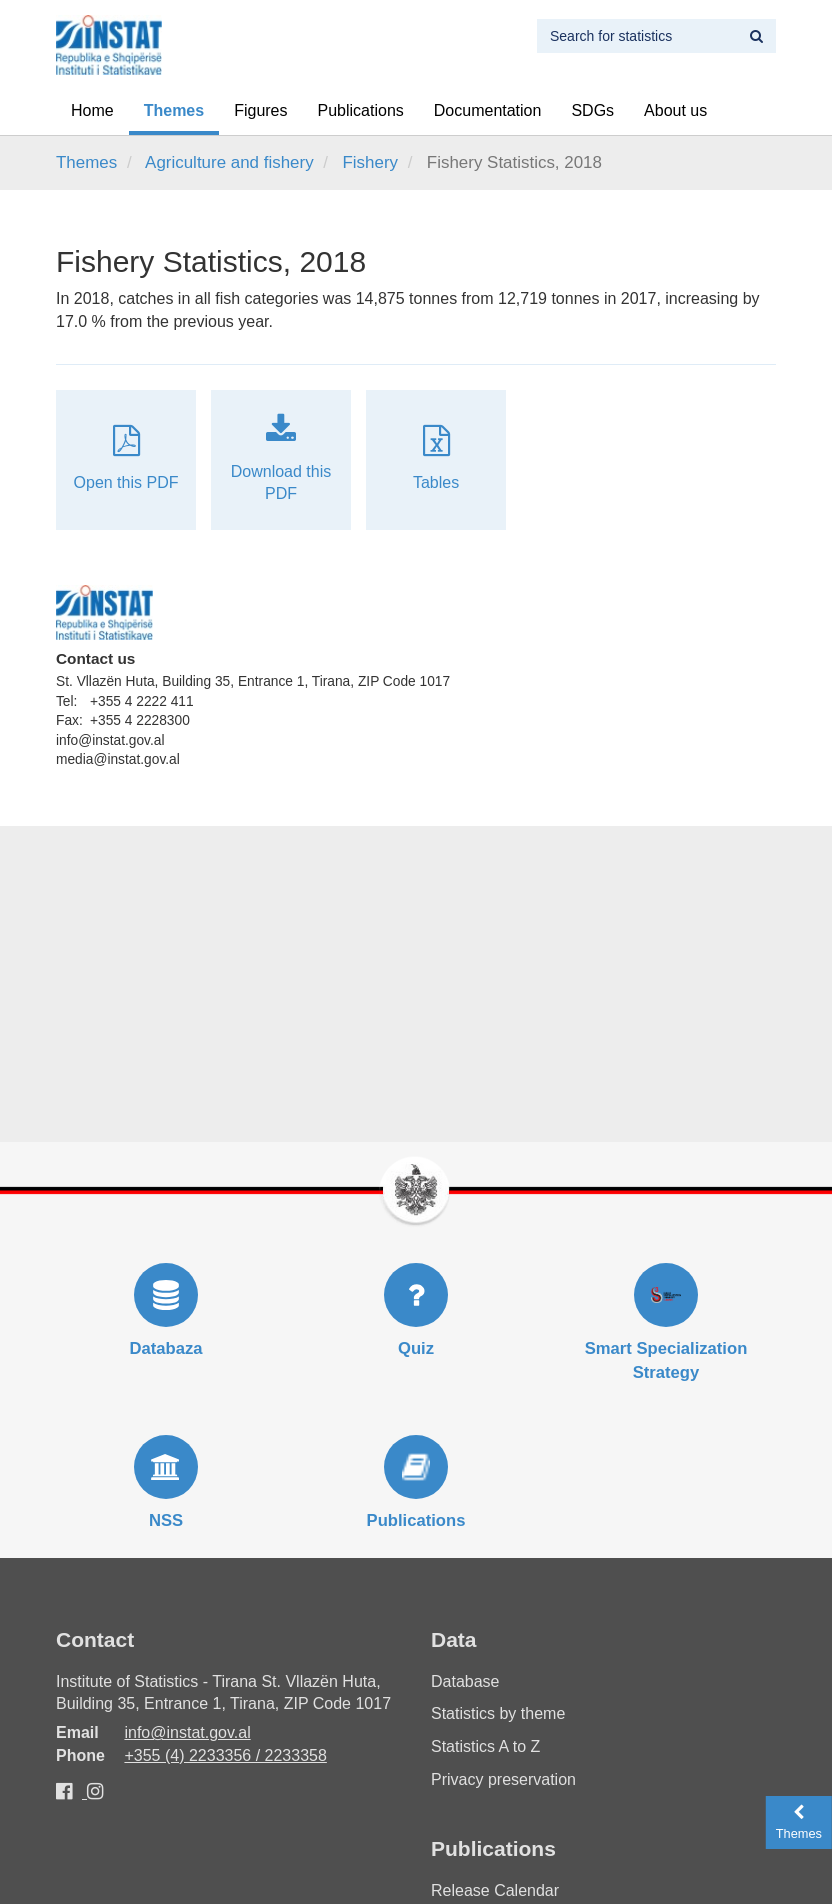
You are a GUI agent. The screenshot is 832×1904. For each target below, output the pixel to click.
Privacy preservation (503, 1779)
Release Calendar (495, 1890)
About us (675, 110)
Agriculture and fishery (229, 162)
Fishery (370, 162)
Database (465, 1681)
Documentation (488, 110)
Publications (361, 110)
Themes (174, 110)
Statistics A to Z (485, 1746)
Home (92, 110)
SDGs (592, 110)
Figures (260, 110)
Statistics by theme (498, 1713)
